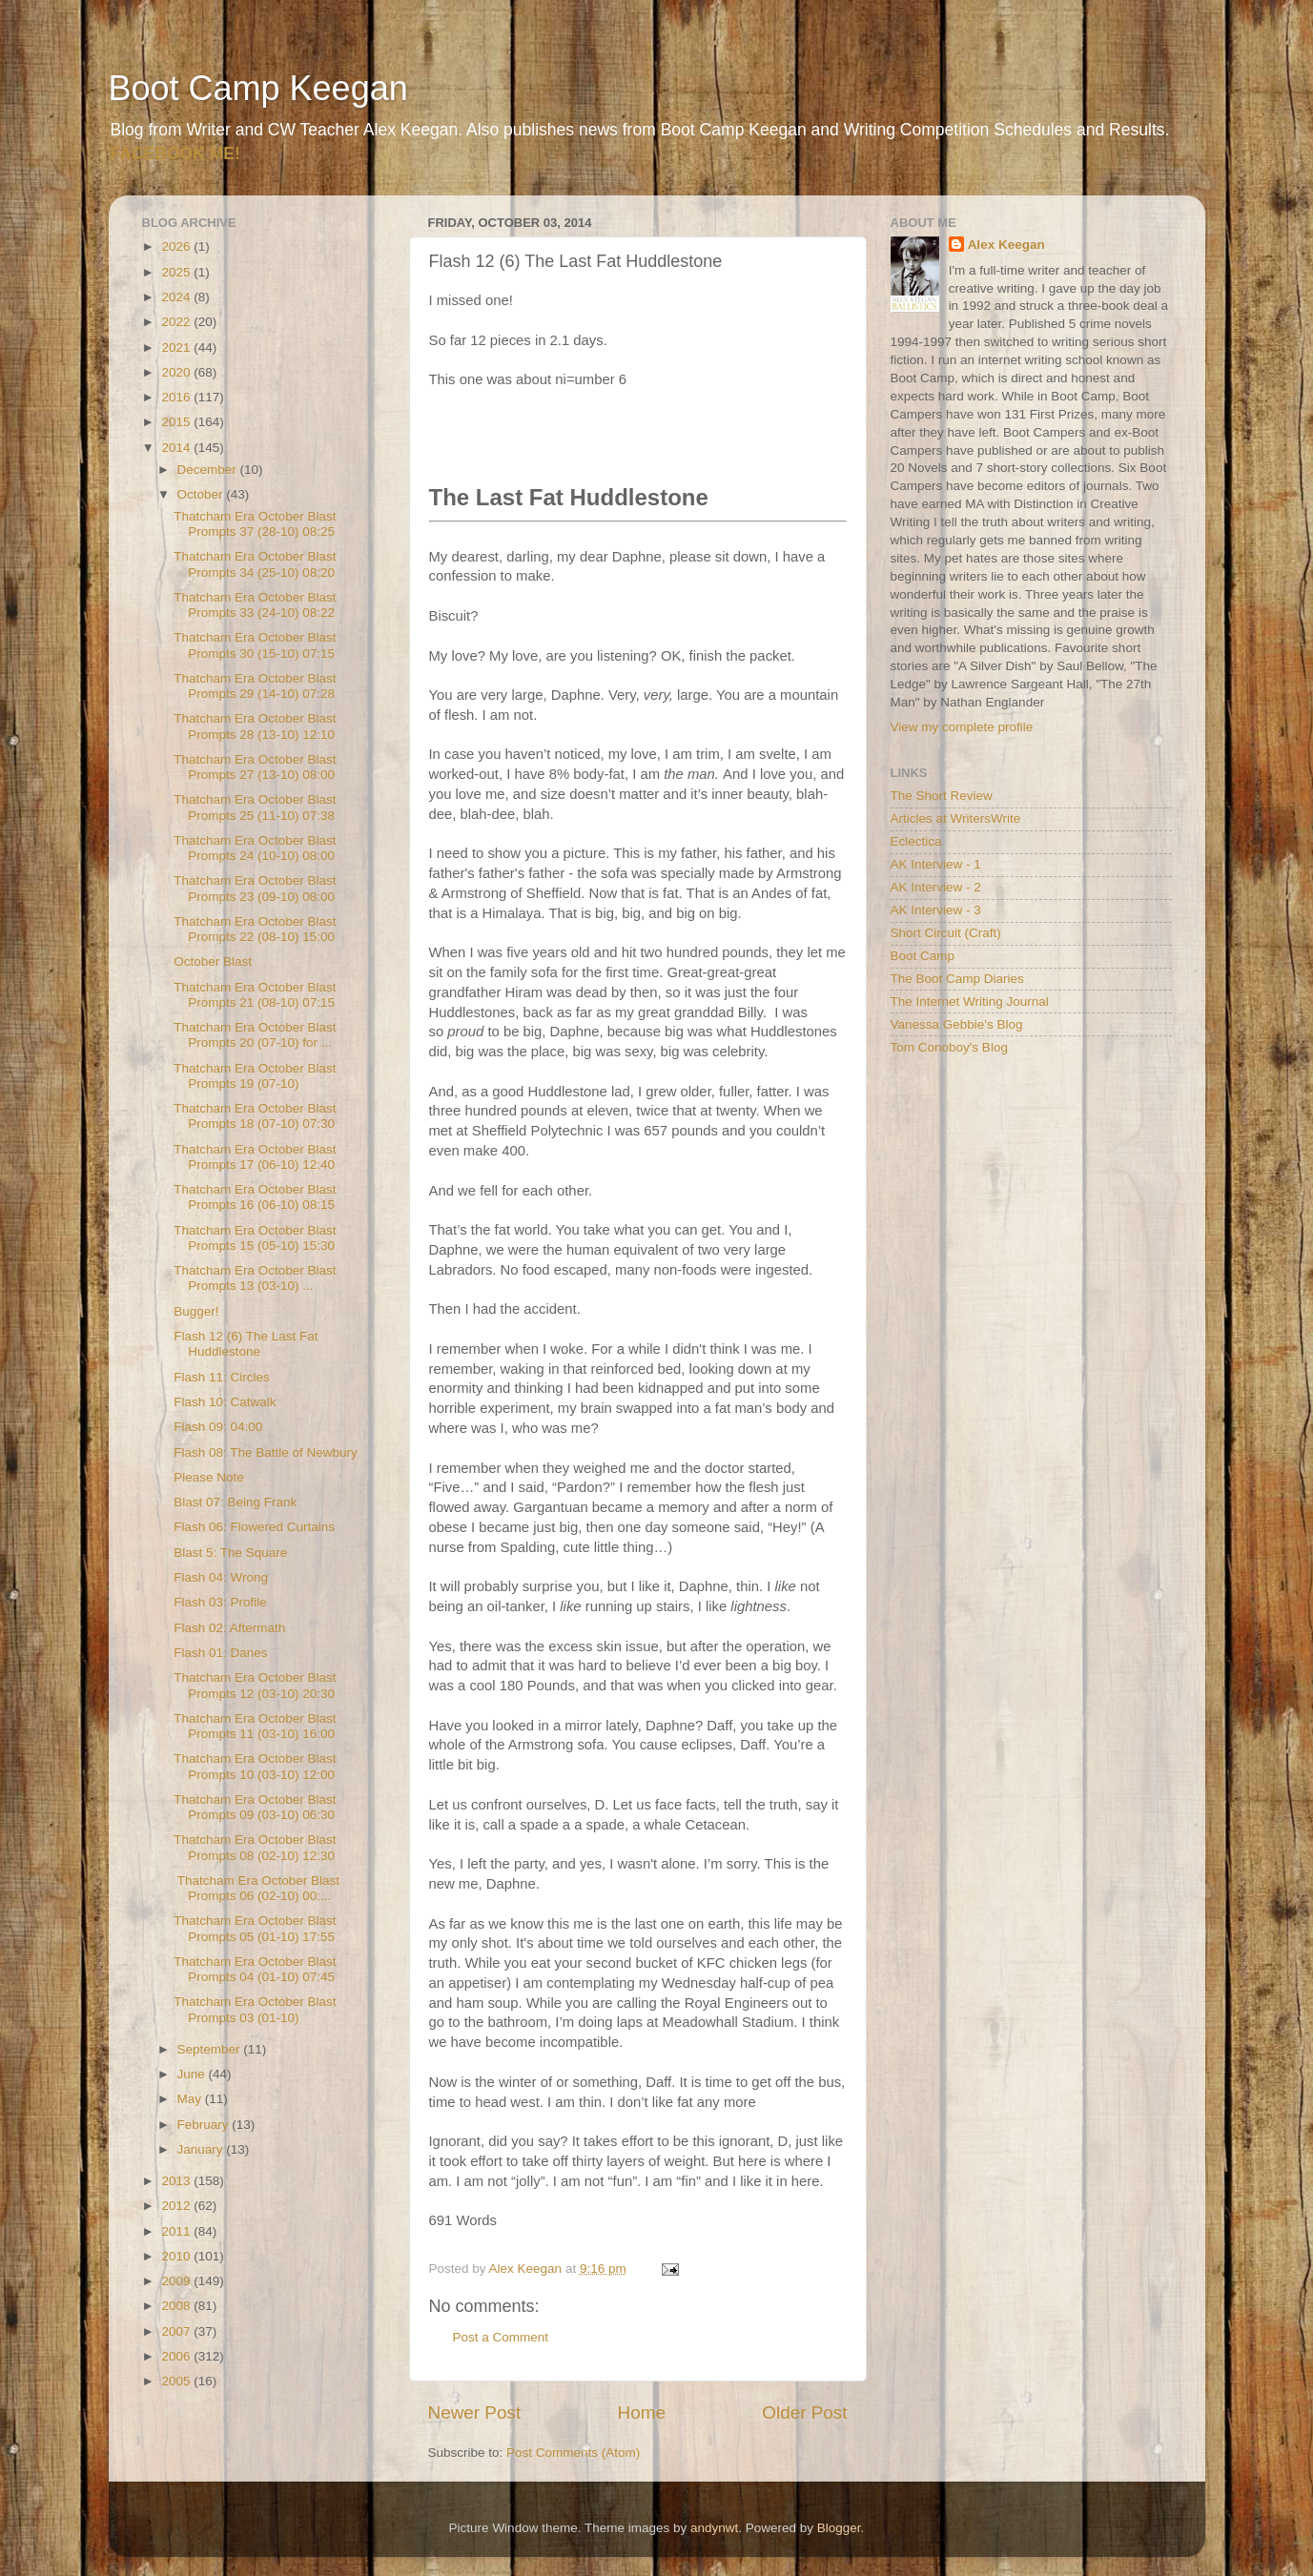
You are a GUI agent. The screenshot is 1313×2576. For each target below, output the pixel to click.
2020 (177, 372)
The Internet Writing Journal (970, 1001)
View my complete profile (962, 727)
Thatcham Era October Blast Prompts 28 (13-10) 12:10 (255, 726)
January (202, 2149)
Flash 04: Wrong (221, 1577)
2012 (177, 2205)
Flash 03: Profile (220, 1602)
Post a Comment (501, 2337)
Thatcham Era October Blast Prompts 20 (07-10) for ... (255, 1035)
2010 (177, 2256)
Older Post (804, 2412)
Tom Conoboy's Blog (949, 1047)
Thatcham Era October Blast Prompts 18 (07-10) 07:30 (255, 1116)
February (205, 2124)
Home (642, 2412)
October (202, 494)
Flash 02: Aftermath (229, 1628)
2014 (177, 447)
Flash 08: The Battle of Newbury (266, 1452)
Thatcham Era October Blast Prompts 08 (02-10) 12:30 (255, 1847)
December (208, 469)
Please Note (209, 1477)
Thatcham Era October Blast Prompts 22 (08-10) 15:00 (255, 929)
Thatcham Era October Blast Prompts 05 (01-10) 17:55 (255, 1928)
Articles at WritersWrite (956, 818)
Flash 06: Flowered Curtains (254, 1527)
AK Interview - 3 (936, 910)
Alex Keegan (1006, 244)
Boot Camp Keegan (258, 88)
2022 (177, 322)
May (191, 2099)
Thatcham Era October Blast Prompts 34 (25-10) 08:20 (255, 564)
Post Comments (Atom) (573, 2452)
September (210, 2049)
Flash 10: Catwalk (225, 1402)
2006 (177, 2356)
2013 (177, 2181)
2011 (177, 2231)
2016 (177, 397)
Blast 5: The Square (230, 1552)
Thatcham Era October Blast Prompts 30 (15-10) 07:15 (255, 645)
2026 (177, 246)
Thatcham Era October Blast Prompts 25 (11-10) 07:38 (255, 807)
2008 (177, 2306)
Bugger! (196, 1311)
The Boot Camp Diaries (957, 978)
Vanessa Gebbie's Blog (957, 1024)
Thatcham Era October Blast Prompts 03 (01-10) (255, 2009)
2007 (177, 2331)
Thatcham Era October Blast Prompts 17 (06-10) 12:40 (255, 1157)
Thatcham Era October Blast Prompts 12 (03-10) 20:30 (255, 1685)
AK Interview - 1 (936, 864)
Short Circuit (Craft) (946, 933)
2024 (177, 297)
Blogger (839, 2528)
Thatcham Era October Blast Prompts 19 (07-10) (255, 1076)
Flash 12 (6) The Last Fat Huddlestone (246, 1344)
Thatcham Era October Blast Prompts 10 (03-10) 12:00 (255, 1766)
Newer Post (475, 2412)
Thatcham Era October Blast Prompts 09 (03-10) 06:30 (255, 1807)
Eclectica (916, 841)
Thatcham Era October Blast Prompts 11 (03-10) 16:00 (255, 1726)
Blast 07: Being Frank (235, 1502)
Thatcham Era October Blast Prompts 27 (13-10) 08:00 (255, 767)
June (193, 2074)
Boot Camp (923, 956)
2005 (177, 2381)
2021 (177, 347)
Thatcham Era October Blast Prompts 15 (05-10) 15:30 (255, 1238)
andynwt (714, 2528)
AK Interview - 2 (936, 887)
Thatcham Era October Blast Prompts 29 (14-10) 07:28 (255, 686)
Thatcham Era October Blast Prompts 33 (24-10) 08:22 (255, 605)
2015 (177, 422)
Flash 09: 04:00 (218, 1427)
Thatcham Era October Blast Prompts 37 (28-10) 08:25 (255, 524)
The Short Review (942, 795)
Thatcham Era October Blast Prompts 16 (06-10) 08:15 (255, 1197)
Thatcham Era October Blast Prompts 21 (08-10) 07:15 (255, 995)
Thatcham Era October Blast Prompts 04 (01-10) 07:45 (255, 1969)
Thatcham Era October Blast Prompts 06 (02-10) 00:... (256, 1888)
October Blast (213, 961)
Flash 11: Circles (222, 1377)
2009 (177, 2281)
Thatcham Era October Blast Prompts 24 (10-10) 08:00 (255, 848)
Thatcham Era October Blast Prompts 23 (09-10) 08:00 (255, 888)
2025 (177, 272)
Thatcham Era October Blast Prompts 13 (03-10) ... (255, 1278)
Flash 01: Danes (220, 1653)
